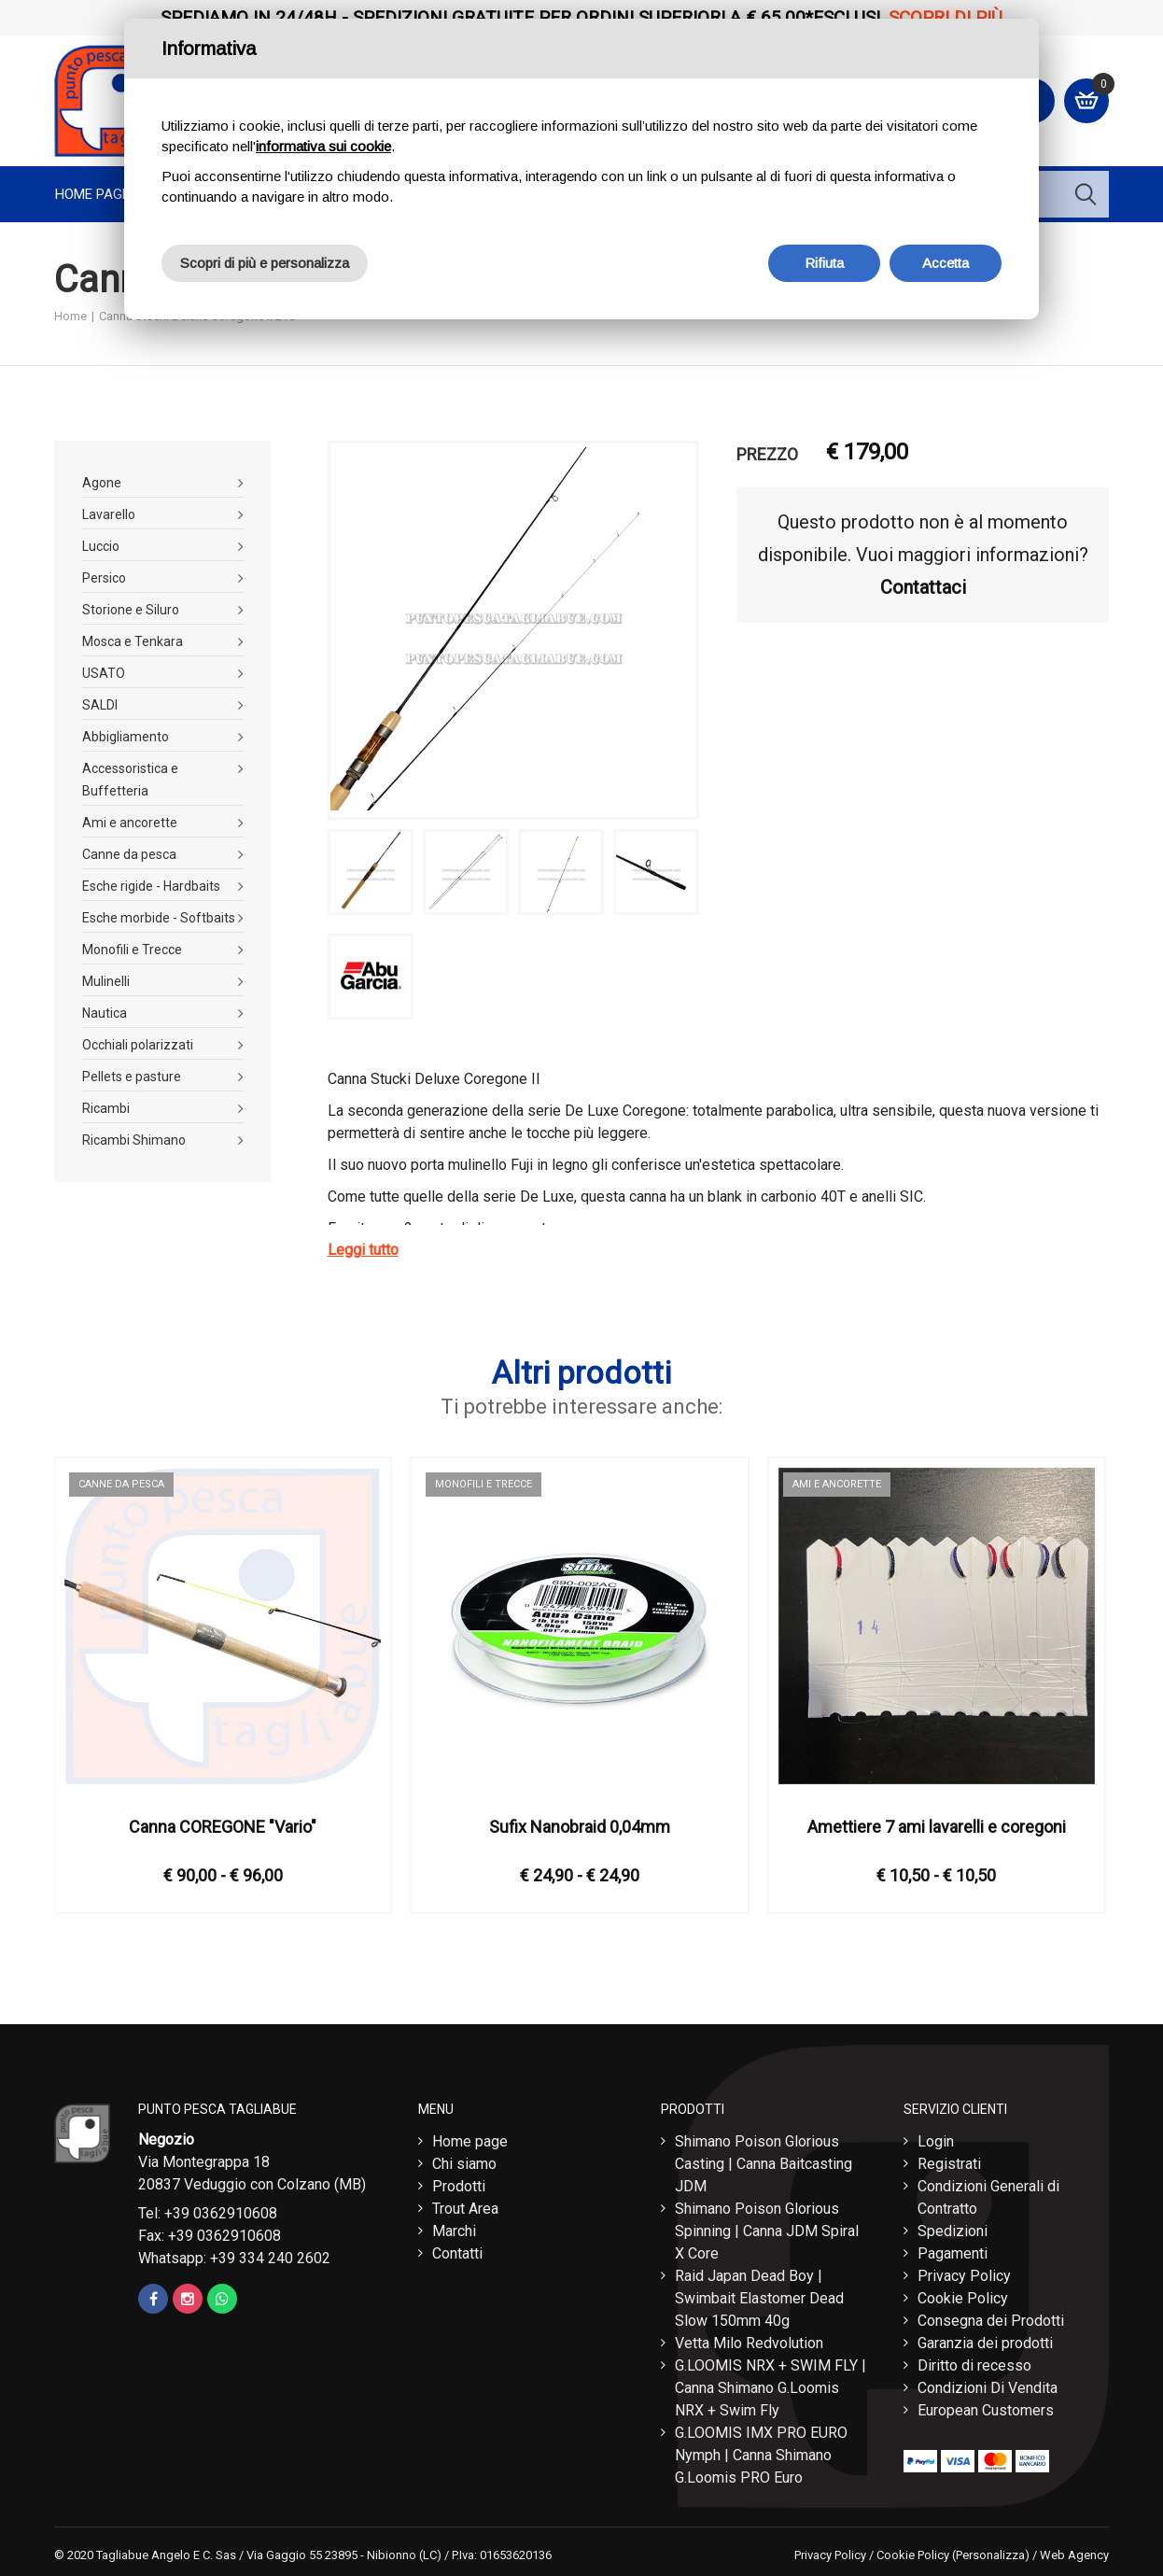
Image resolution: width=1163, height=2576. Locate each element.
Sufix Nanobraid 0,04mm (579, 1827)
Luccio (100, 546)
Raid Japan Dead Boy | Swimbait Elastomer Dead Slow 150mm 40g (759, 2298)
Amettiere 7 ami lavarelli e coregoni (936, 1827)
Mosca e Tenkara (132, 641)
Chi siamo (464, 2164)
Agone (101, 482)
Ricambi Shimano (134, 1140)
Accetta (945, 263)
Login (936, 2141)
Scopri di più (945, 17)
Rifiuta (824, 263)
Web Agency (1074, 2555)
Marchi (454, 2231)
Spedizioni (953, 2231)
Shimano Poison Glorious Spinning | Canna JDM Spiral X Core (767, 2231)
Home (70, 316)
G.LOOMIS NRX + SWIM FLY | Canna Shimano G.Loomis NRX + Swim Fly (770, 2388)
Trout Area (465, 2208)
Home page (92, 194)
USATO (103, 673)
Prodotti (458, 2186)
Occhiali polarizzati (137, 1044)
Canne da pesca (129, 854)
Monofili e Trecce (132, 949)
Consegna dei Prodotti (991, 2321)
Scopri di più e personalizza (264, 263)
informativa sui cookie (323, 146)
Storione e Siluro (130, 609)
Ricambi (106, 1108)
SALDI (100, 704)
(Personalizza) (991, 2555)
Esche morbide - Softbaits (158, 917)
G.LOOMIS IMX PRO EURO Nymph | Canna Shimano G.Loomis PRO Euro (761, 2455)
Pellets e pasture (131, 1076)
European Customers (986, 2410)
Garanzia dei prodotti (985, 2343)
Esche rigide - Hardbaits (151, 886)
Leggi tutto (363, 1250)
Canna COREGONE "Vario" (222, 1827)
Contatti (457, 2253)
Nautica (104, 1013)
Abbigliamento (125, 736)
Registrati (949, 2164)
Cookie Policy (963, 2298)
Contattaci (923, 587)
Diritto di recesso (974, 2365)
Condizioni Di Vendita (988, 2388)
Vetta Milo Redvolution (749, 2343)
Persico (104, 577)
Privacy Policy (964, 2276)
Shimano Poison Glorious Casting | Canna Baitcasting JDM (763, 2164)
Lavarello (108, 514)
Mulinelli (106, 981)
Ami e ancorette (129, 822)
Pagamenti (953, 2253)
